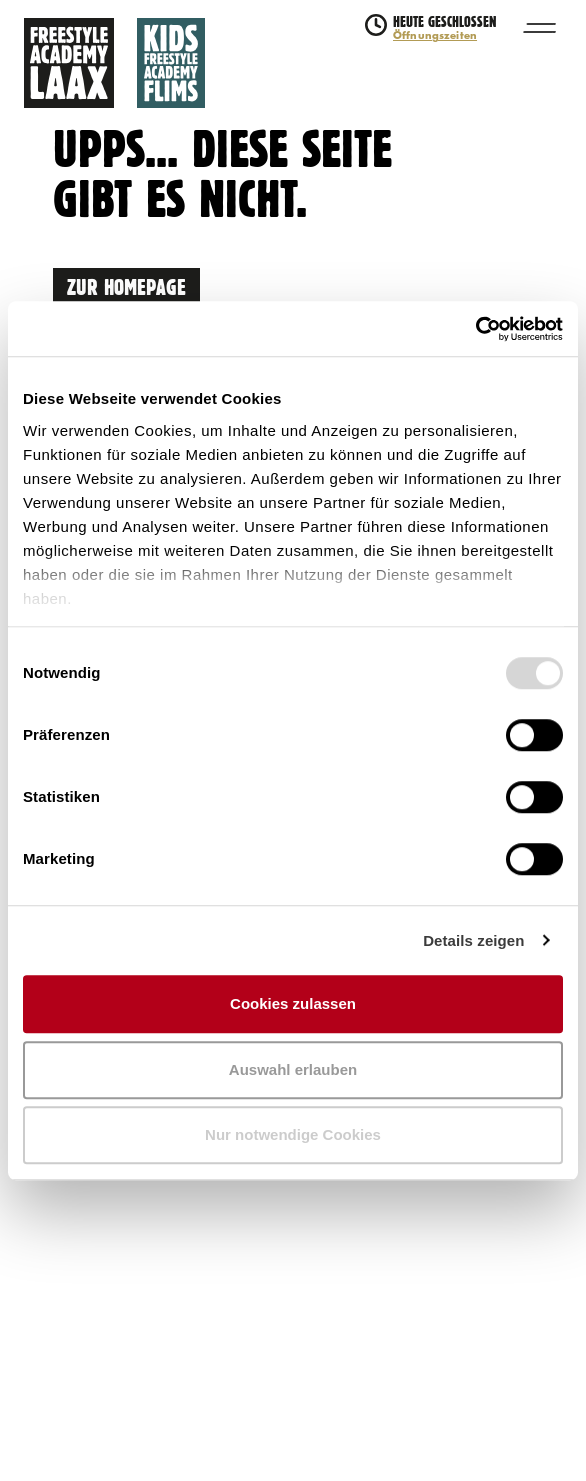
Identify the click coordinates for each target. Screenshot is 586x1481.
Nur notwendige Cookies (293, 1134)
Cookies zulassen (293, 1003)
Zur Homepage (126, 285)
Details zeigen (473, 940)
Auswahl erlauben (293, 1069)
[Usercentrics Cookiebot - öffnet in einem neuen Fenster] (475, 329)
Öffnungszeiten (435, 36)
